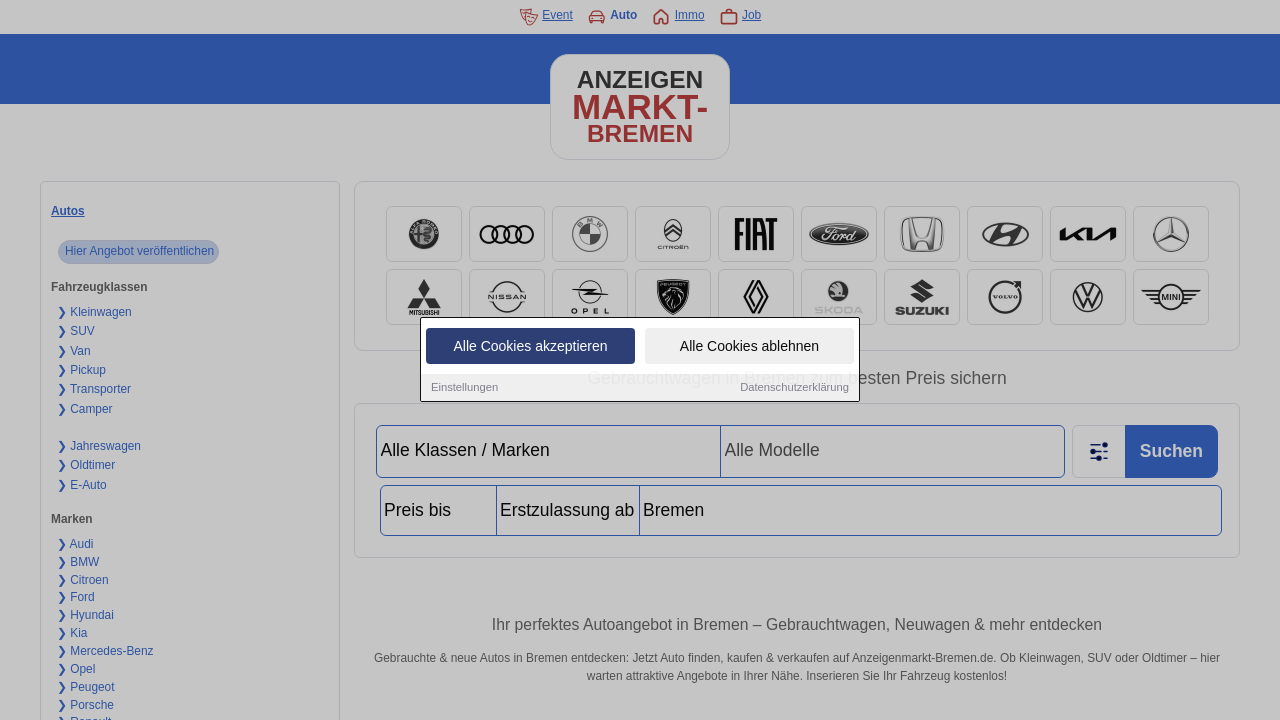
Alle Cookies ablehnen (749, 348)
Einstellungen (464, 389)
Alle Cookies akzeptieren (530, 348)
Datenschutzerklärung (794, 389)
